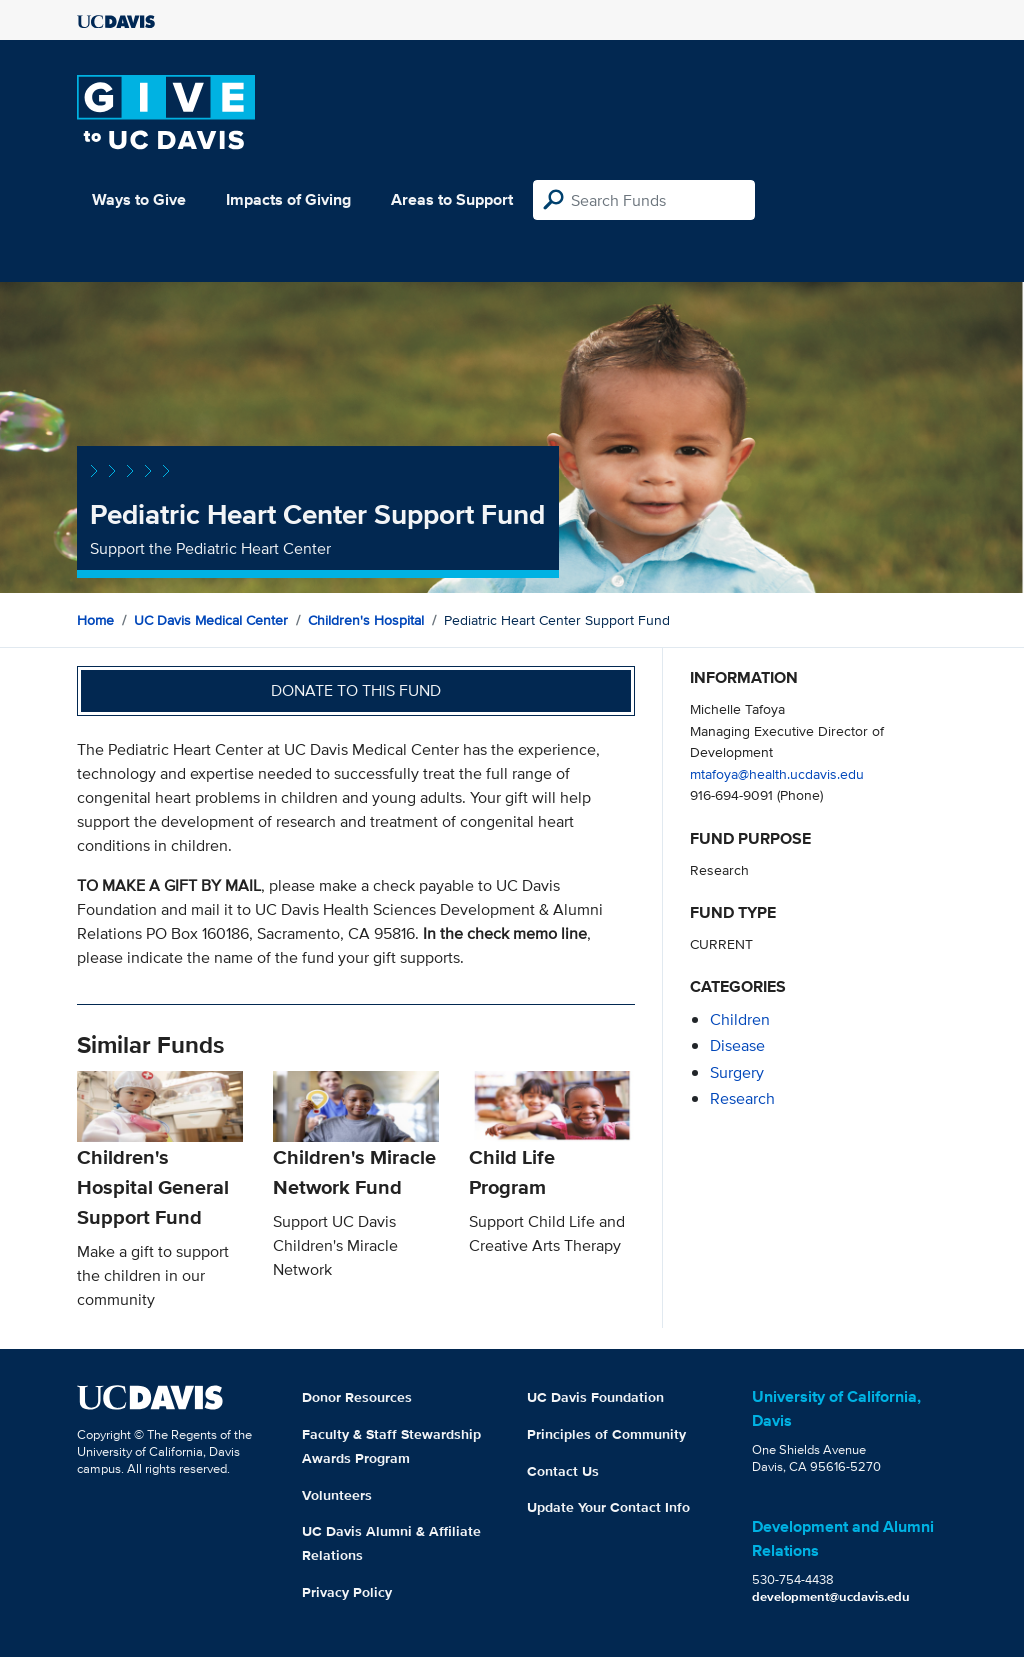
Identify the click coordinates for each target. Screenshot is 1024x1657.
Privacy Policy (347, 1592)
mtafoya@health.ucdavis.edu (777, 773)
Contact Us (563, 1471)
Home (95, 620)
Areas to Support (452, 199)
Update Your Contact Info (608, 1507)
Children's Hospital (366, 620)
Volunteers (337, 1495)
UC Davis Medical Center (211, 620)
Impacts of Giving (288, 199)
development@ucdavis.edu (831, 1596)
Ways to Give (139, 199)
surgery (737, 1072)
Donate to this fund (356, 690)
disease (737, 1045)
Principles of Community (606, 1434)
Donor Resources (357, 1397)
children (740, 1019)
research (742, 1098)
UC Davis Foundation (595, 1397)
